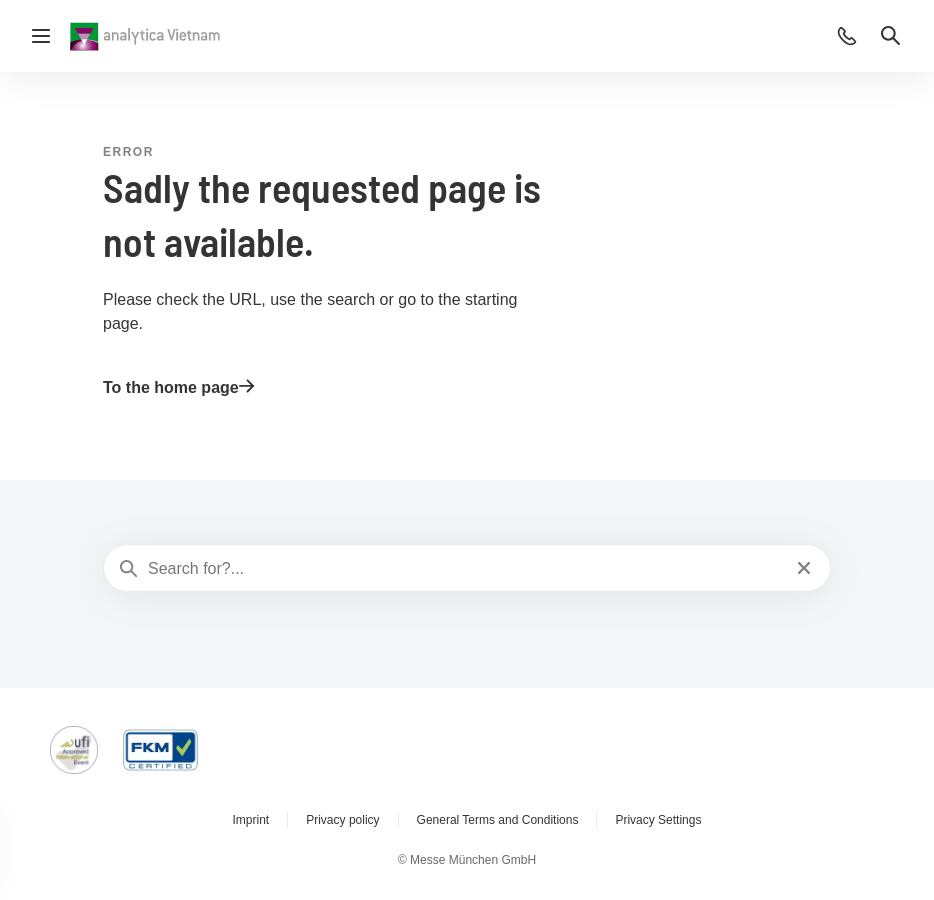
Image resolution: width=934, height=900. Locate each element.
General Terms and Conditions (498, 820)
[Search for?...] (465, 569)
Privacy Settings (658, 820)
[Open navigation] (41, 36)
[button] (847, 36)
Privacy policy (342, 820)
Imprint (251, 820)
